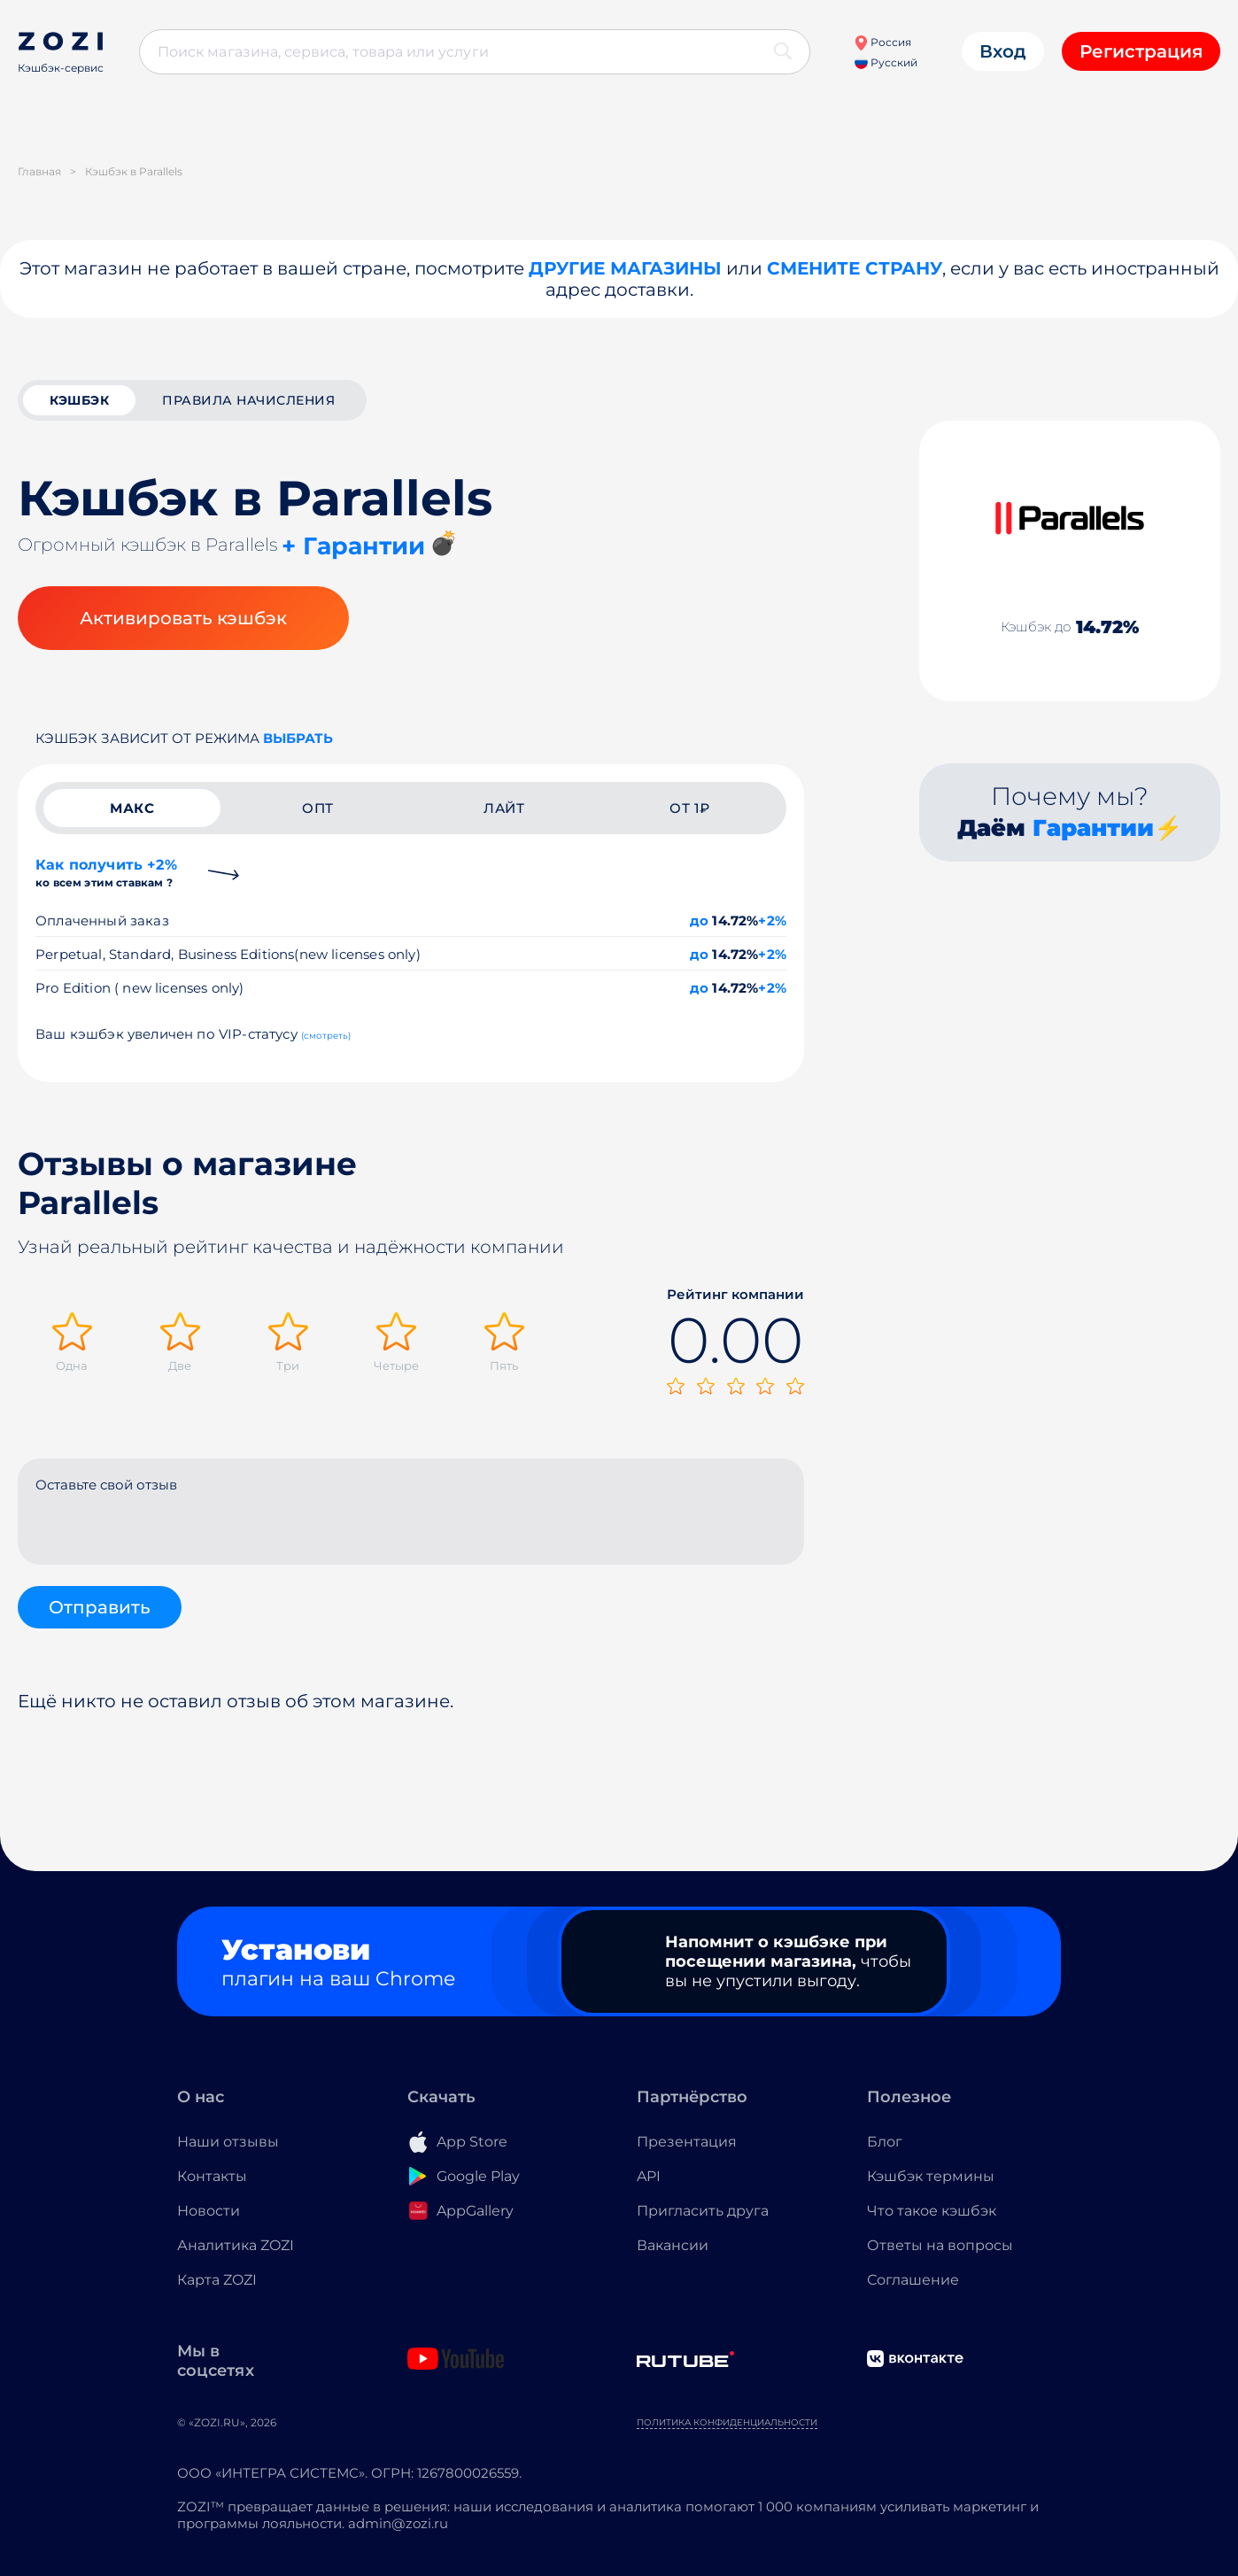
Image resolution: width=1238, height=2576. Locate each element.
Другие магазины (625, 268)
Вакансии (672, 2245)
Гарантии (1093, 828)
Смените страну (854, 268)
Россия (882, 42)
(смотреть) (326, 1035)
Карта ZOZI (217, 2279)
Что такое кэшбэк (931, 2210)
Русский (886, 62)
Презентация (687, 2141)
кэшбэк (79, 400)
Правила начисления (248, 400)
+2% (772, 920)
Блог (884, 2141)
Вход (1002, 51)
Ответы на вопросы (940, 2245)
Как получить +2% (106, 872)
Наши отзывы (228, 2141)
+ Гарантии (353, 546)
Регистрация (1141, 51)
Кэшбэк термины (930, 2176)
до (699, 920)
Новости (208, 2210)
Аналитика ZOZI (235, 2245)
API (649, 2176)
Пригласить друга (703, 2210)
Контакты (212, 2176)
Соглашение (913, 2279)
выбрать (298, 738)
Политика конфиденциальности (727, 2422)
